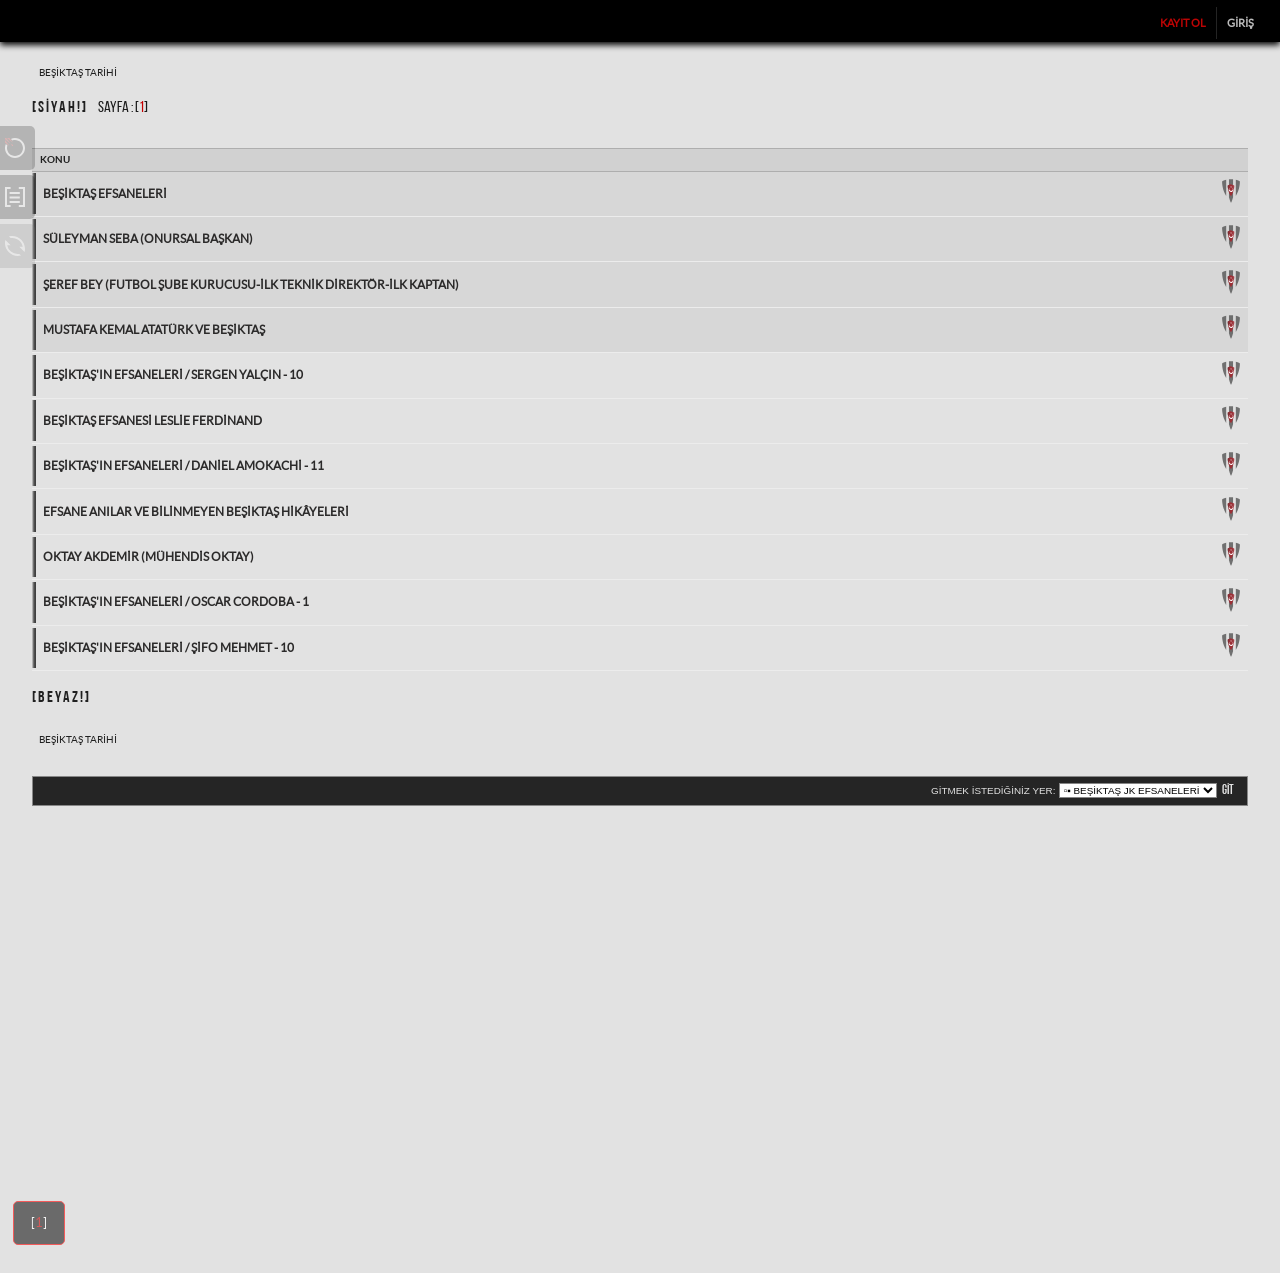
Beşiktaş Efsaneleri (105, 193)
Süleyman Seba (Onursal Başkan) (148, 238)
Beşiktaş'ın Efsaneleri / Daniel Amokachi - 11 (183, 465)
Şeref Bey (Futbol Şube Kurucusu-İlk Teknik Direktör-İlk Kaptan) (251, 284)
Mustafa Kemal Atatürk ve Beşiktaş (154, 329)
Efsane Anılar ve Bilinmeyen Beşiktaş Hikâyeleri (196, 511)
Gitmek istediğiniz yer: (993, 790)
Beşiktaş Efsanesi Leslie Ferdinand (152, 420)
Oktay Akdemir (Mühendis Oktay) (148, 556)
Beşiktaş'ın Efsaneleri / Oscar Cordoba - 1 (176, 601)
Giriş (1240, 23)
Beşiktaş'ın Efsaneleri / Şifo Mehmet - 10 (168, 647)
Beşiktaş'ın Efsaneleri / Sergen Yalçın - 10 (173, 374)
